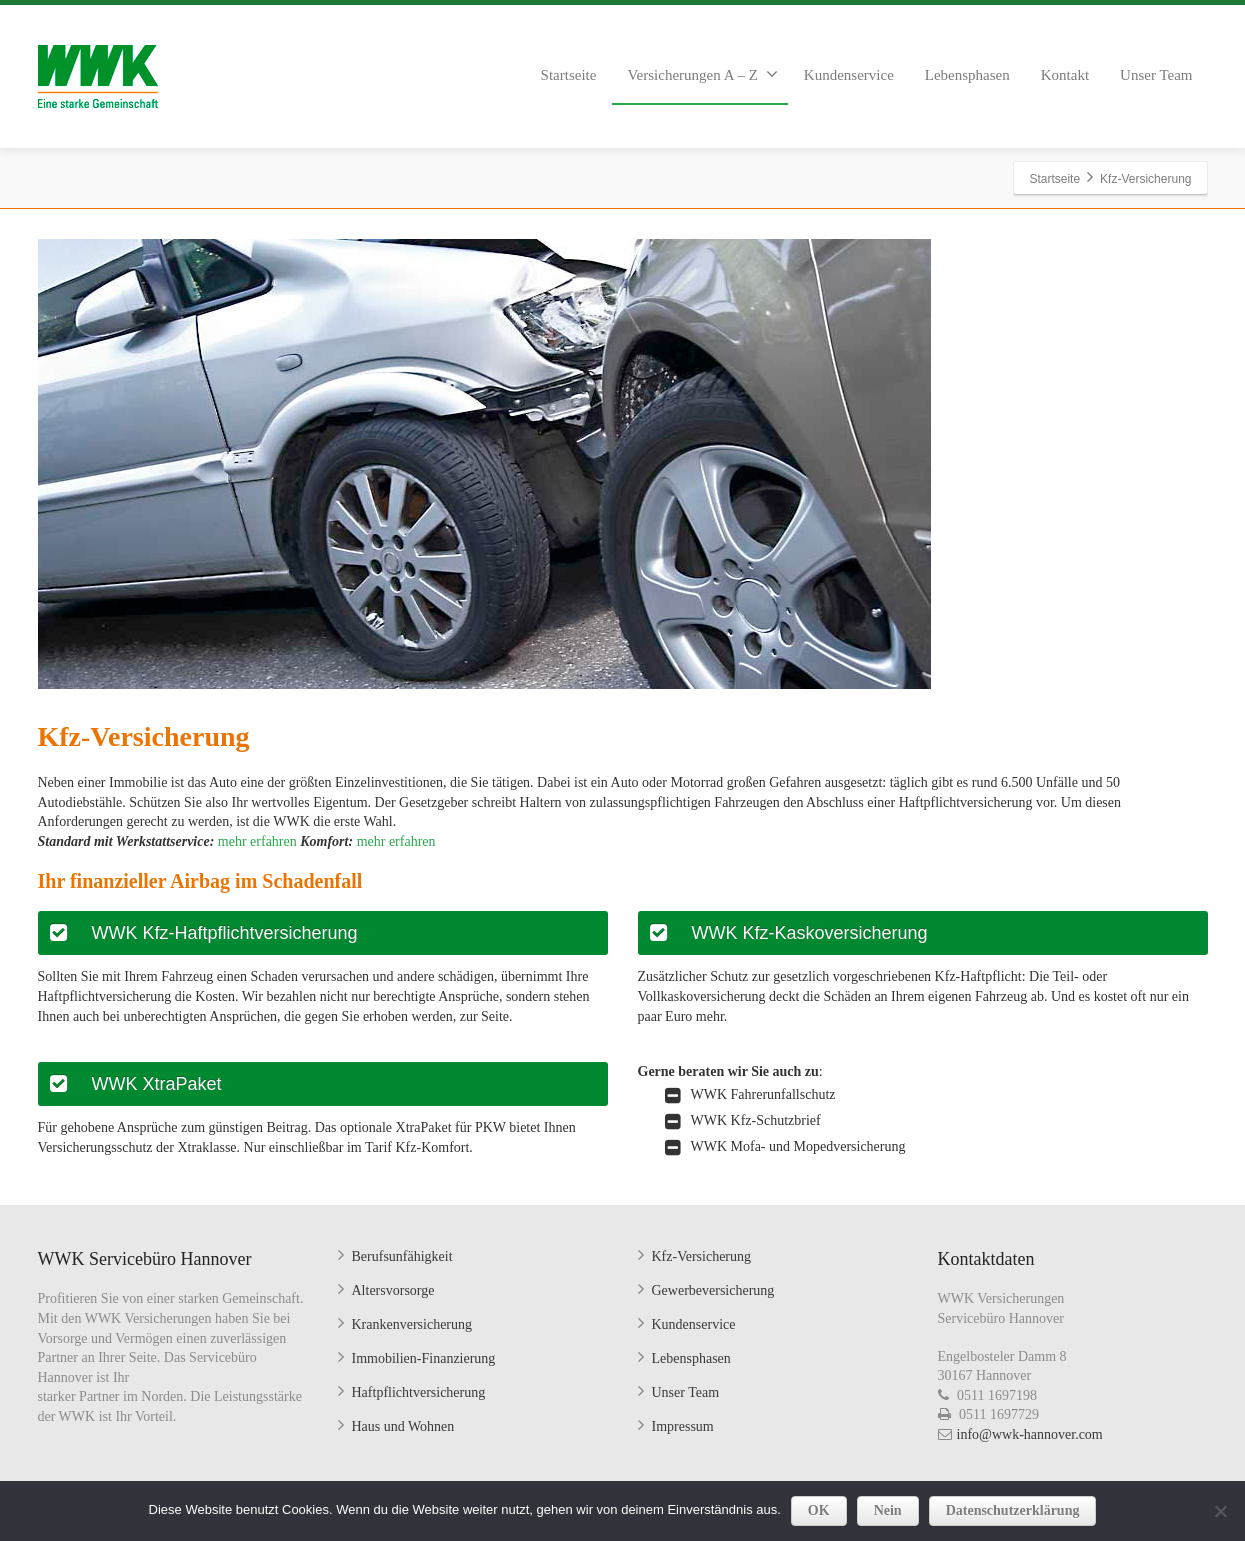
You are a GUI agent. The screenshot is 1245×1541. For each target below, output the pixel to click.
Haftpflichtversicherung (419, 1392)
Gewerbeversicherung (713, 1290)
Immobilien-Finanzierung (424, 1358)
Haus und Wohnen (403, 1426)
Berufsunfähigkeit (402, 1256)
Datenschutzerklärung (1013, 1510)
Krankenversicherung (412, 1324)
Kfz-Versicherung (702, 1256)
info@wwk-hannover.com (1030, 1434)
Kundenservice (849, 75)
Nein (888, 1510)
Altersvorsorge (393, 1290)
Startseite (569, 75)
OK (819, 1510)
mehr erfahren (255, 841)
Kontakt (1065, 75)
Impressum (683, 1426)
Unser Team (1156, 75)
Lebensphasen (967, 75)
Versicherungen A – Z (702, 74)
